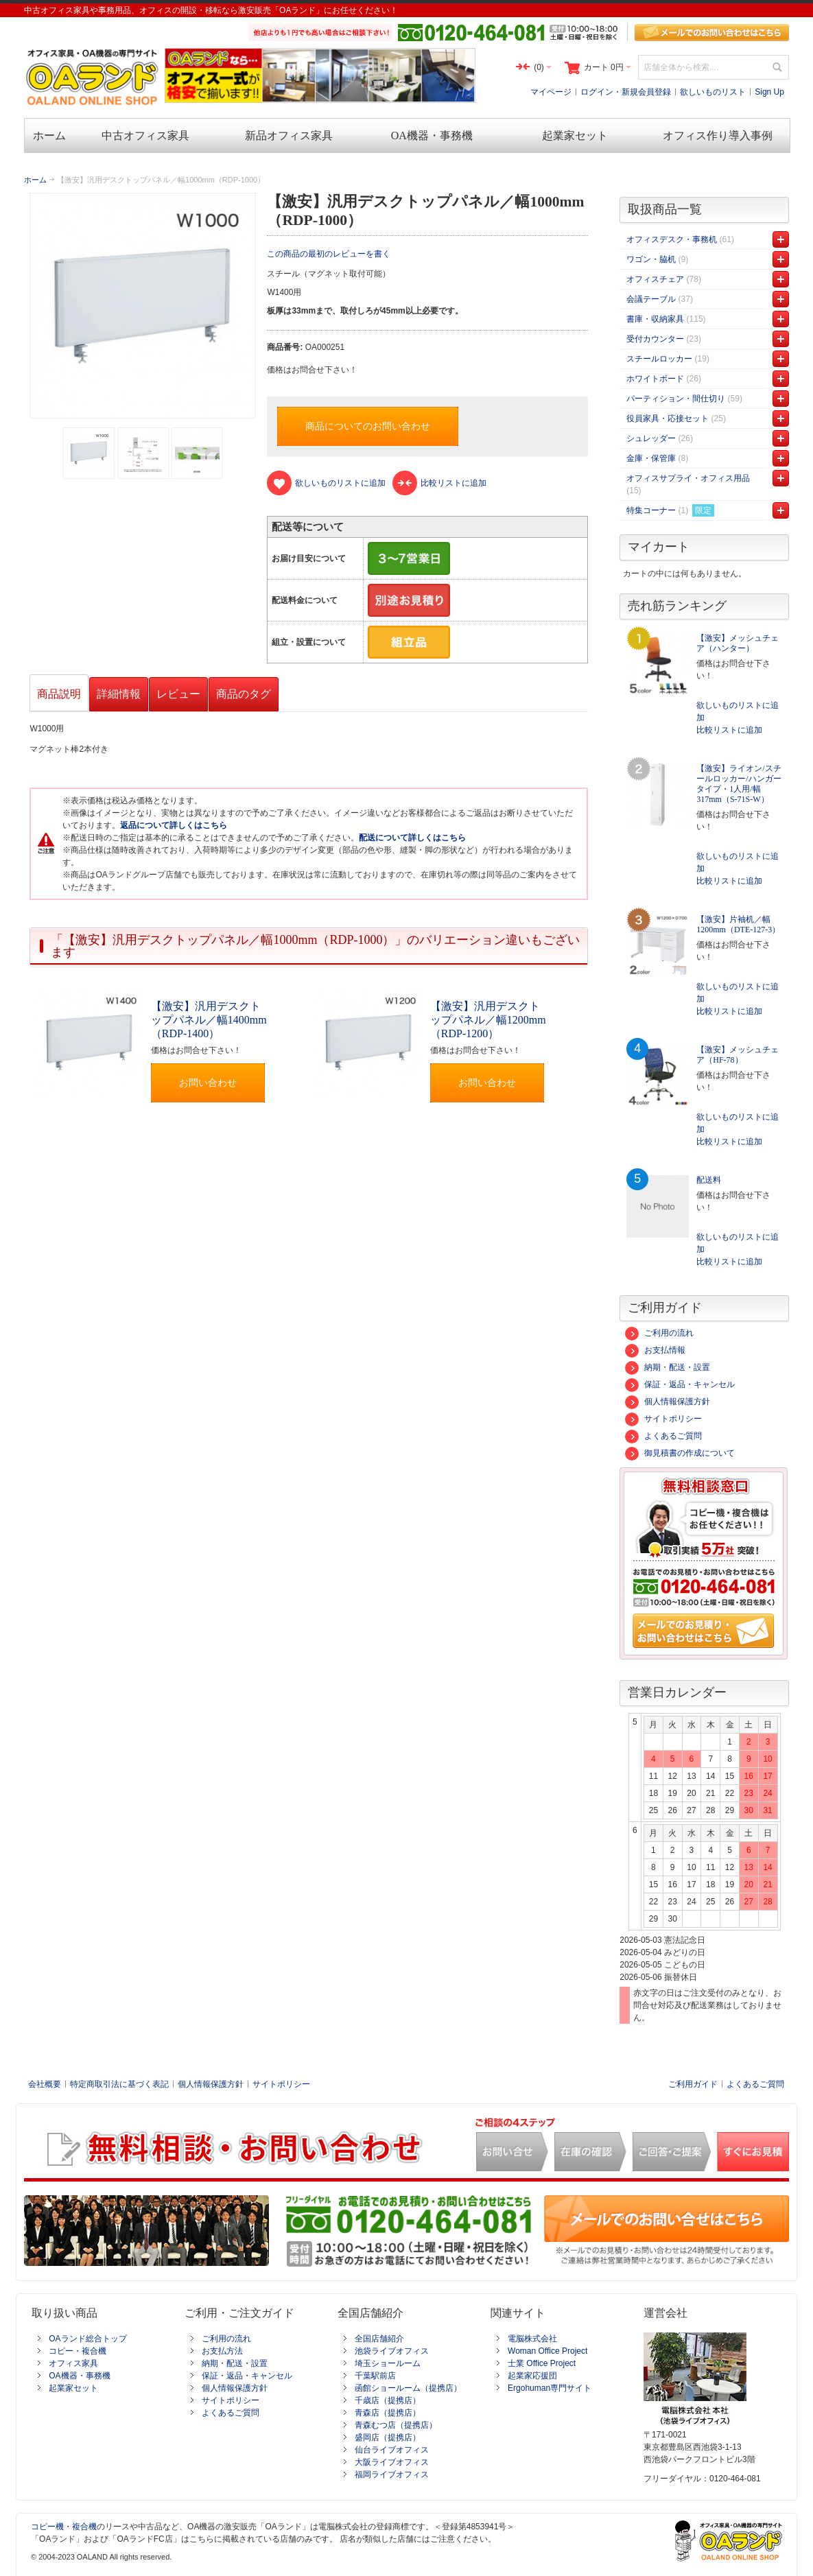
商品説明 (59, 694)
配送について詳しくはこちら (412, 837)
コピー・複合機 (77, 2351)
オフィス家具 (73, 2363)
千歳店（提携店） (388, 2400)
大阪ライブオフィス (392, 2462)
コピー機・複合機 (64, 2526)
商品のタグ (243, 694)
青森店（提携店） (388, 2413)
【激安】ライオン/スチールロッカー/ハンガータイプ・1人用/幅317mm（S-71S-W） (738, 784)
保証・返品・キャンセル (680, 1384)
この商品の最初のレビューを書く (328, 254)
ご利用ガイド (693, 2084)
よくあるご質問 (663, 1436)
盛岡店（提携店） (388, 2437)
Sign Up (769, 92)
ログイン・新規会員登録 (625, 92)
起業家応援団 (532, 2375)
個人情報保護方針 (667, 1401)
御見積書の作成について (680, 1453)
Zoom (142, 305)
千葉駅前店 (375, 2375)
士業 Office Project (542, 2363)
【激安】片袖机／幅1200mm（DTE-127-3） (738, 924)
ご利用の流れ (659, 1333)
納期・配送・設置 (667, 1367)
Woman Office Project (547, 2351)
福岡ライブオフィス (392, 2474)
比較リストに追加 (729, 730)
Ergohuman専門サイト (549, 2388)
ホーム (35, 180)
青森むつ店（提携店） (396, 2425)
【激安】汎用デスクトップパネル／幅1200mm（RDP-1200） (488, 1019)
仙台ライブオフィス (392, 2450)
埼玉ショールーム (388, 2363)
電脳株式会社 (532, 2338)
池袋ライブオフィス (392, 2351)
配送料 (708, 1180)
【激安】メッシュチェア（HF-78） (737, 1055)
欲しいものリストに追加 (737, 711)
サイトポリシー (663, 1418)
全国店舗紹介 (379, 2338)
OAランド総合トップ (87, 2338)
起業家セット (73, 2388)
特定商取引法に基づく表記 (119, 2084)
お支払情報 (655, 1350)
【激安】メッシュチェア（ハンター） (737, 643)
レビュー (178, 694)
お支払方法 (222, 2351)
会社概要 (44, 2084)
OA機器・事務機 (79, 2375)
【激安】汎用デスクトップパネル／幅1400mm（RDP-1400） (209, 1019)
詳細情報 (119, 694)
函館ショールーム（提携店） (408, 2388)
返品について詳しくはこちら (173, 825)
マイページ (551, 92)
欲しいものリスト (713, 92)
